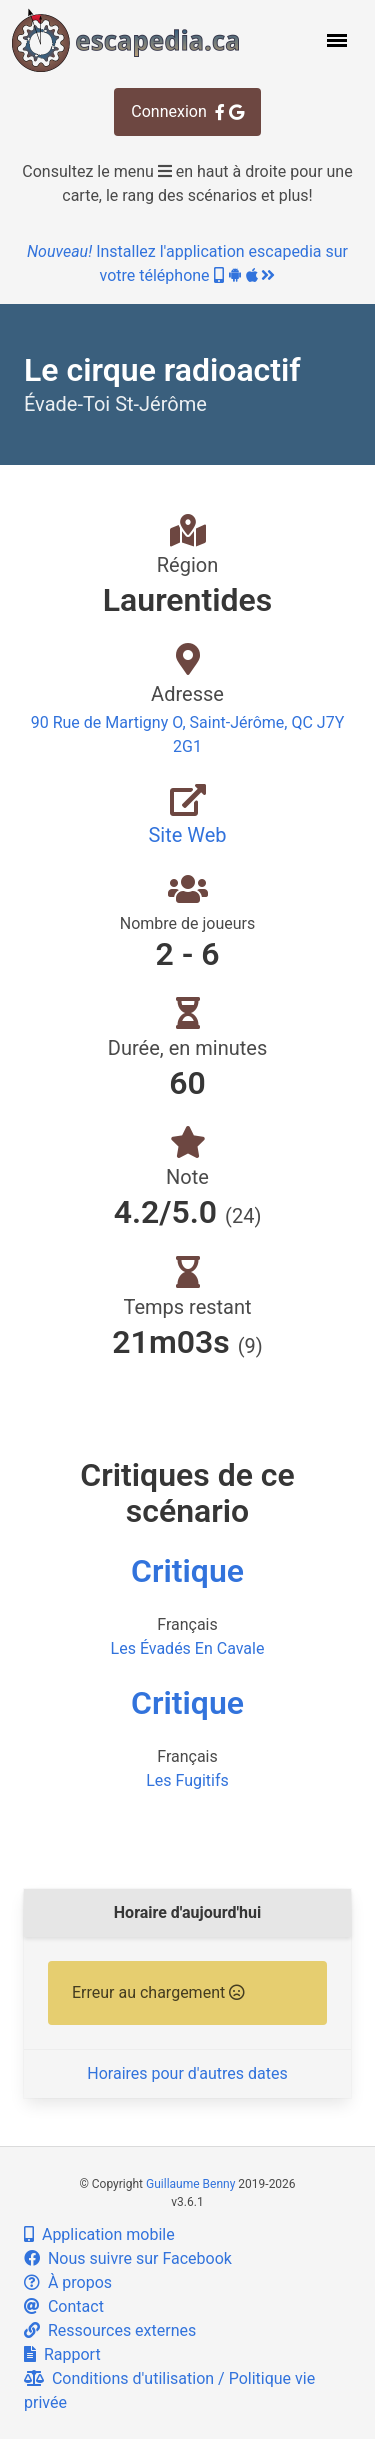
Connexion (187, 111)
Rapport (62, 2354)
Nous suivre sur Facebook (128, 2258)
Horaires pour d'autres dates (187, 2073)
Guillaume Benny (190, 2184)
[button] (335, 40)
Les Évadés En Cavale (188, 1648)
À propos (68, 2282)
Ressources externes (110, 2330)
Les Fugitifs (187, 1780)
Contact (64, 2306)
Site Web (187, 835)
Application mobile (99, 2234)
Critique (187, 1571)
